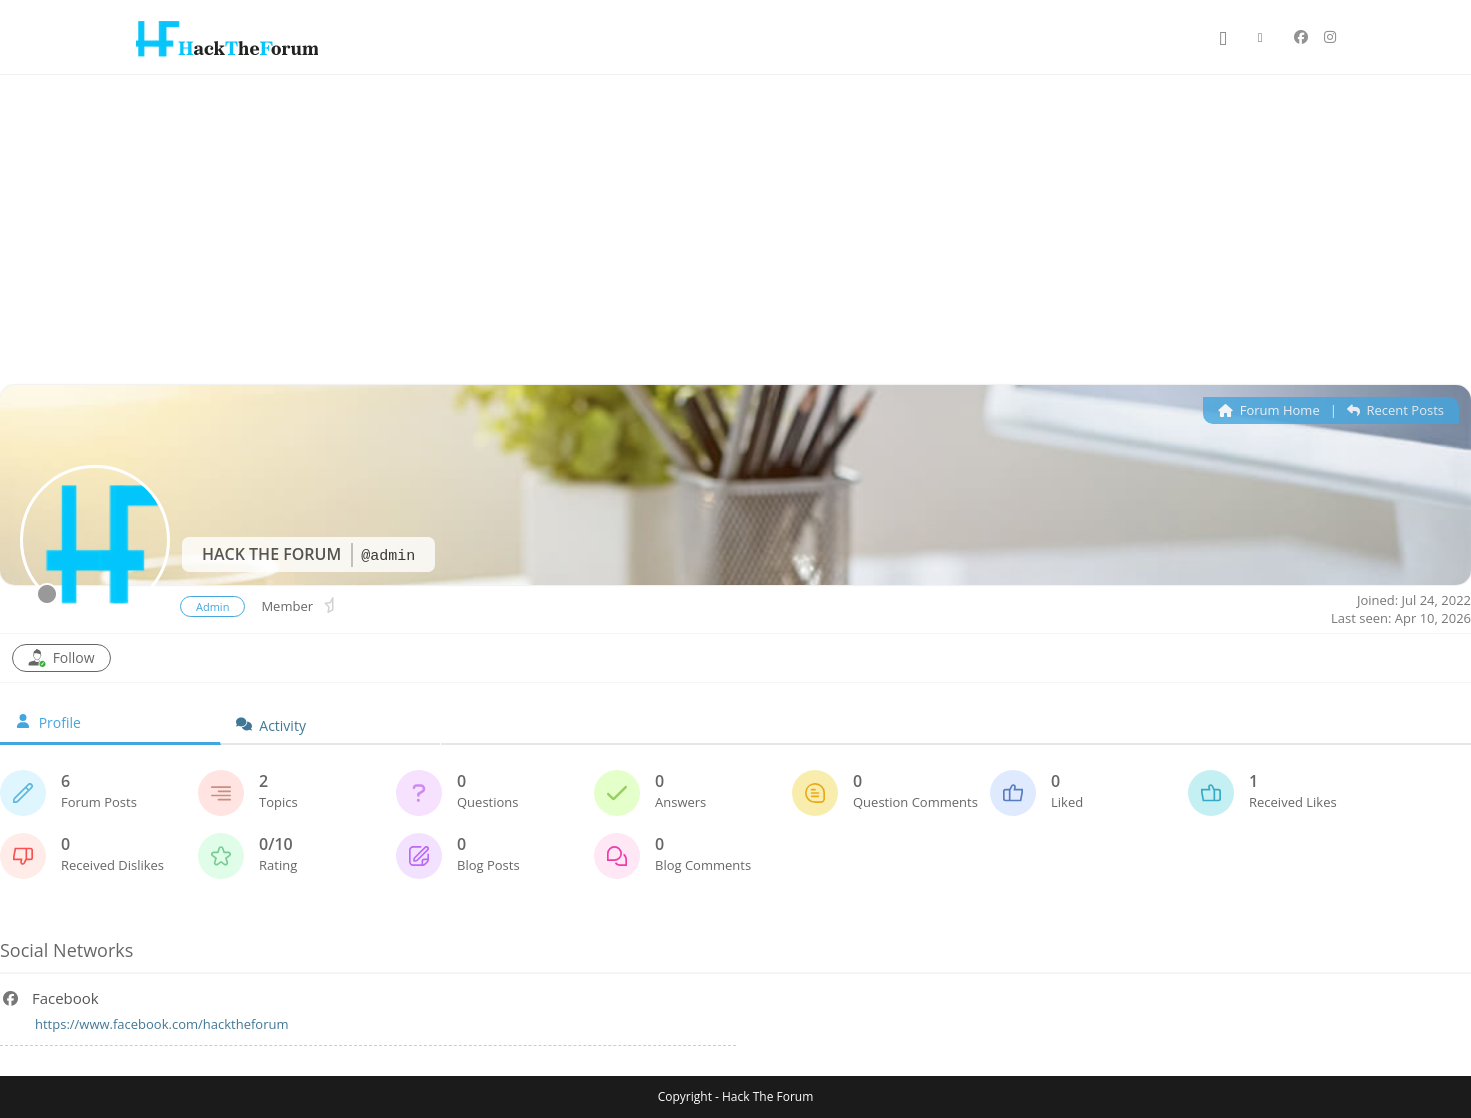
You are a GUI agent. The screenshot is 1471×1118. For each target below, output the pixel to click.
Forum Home (1268, 410)
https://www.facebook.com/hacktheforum (161, 1024)
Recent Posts (1395, 410)
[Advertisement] (736, 225)
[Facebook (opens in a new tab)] (1301, 37)
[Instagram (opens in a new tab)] (1330, 37)
